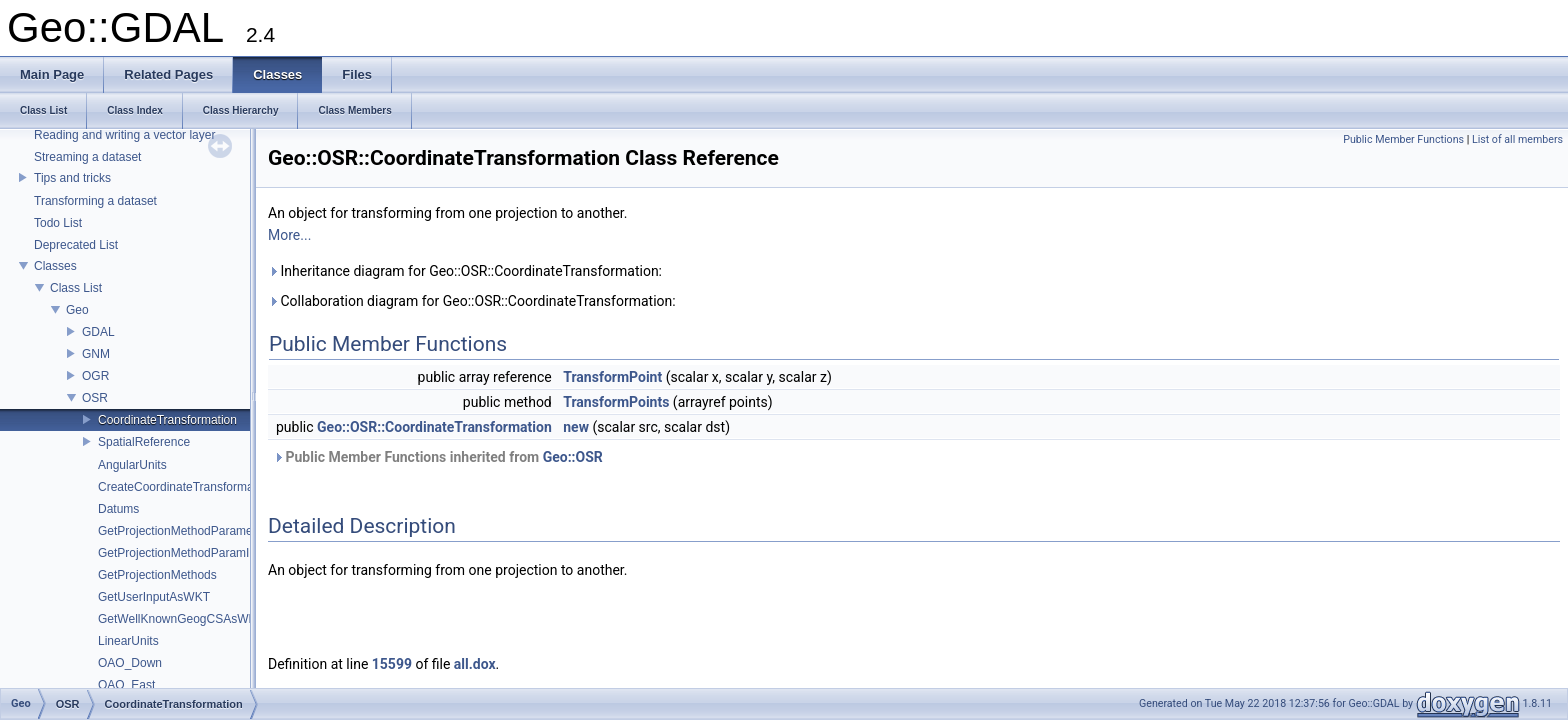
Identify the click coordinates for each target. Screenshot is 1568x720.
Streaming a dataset (87, 157)
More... (289, 235)
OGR (95, 376)
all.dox (475, 664)
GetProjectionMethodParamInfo (182, 553)
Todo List (58, 223)
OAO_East (126, 685)
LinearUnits (128, 641)
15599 (392, 664)
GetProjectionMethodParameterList (191, 531)
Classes (55, 266)
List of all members (1517, 139)
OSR (95, 398)
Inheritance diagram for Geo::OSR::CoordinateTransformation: (465, 271)
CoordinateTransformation (167, 420)
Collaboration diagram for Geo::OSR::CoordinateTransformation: (472, 301)
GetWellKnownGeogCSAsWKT (181, 619)
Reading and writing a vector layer (124, 135)
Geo (77, 310)
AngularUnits (132, 465)
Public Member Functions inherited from (438, 457)
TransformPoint (612, 377)
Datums (118, 509)
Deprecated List (76, 245)
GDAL (98, 332)
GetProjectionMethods (157, 575)
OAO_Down (130, 663)
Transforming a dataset (95, 201)
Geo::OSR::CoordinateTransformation (434, 427)
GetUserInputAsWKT (154, 597)
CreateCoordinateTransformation (185, 487)
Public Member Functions (1403, 139)
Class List (76, 288)
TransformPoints (616, 402)
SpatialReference (144, 442)
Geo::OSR (573, 457)
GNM (96, 354)
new (576, 427)
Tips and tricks (72, 178)
